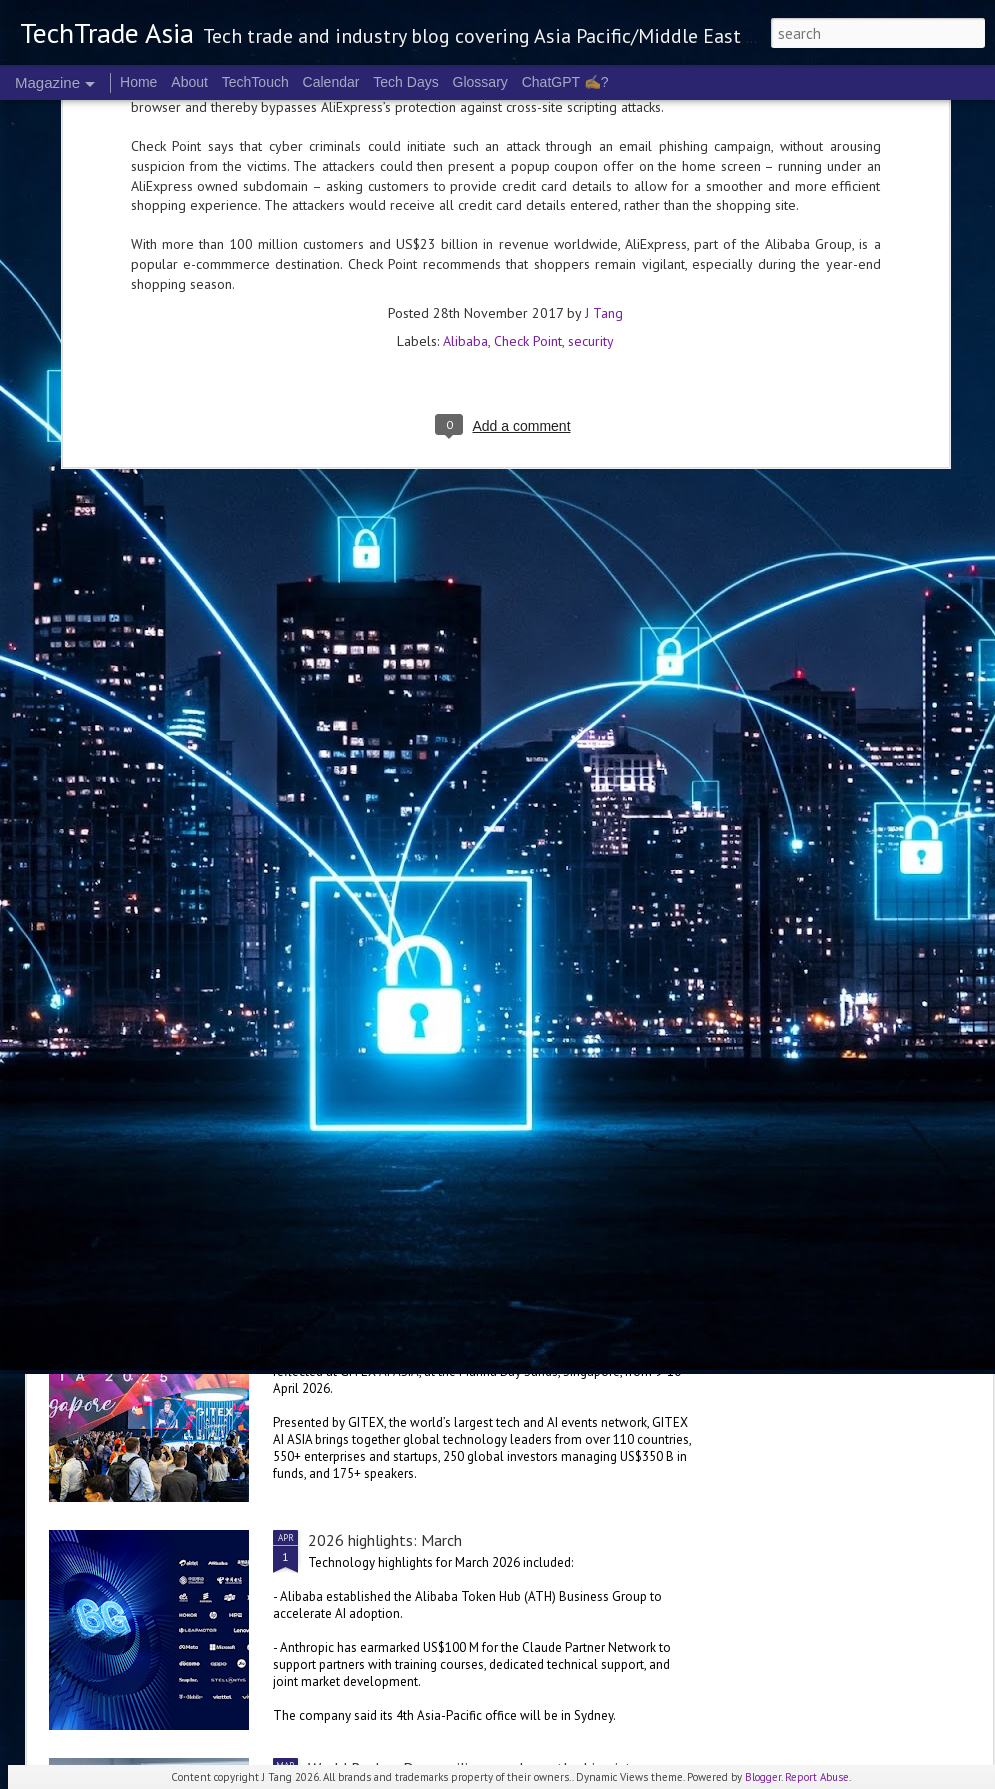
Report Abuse (817, 1777)
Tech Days (405, 82)
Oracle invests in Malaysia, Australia (204, 964)
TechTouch (255, 82)
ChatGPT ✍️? (565, 82)
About (189, 82)
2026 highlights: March (385, 1540)
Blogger (763, 1777)
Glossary (480, 82)
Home (138, 82)
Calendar (331, 82)
